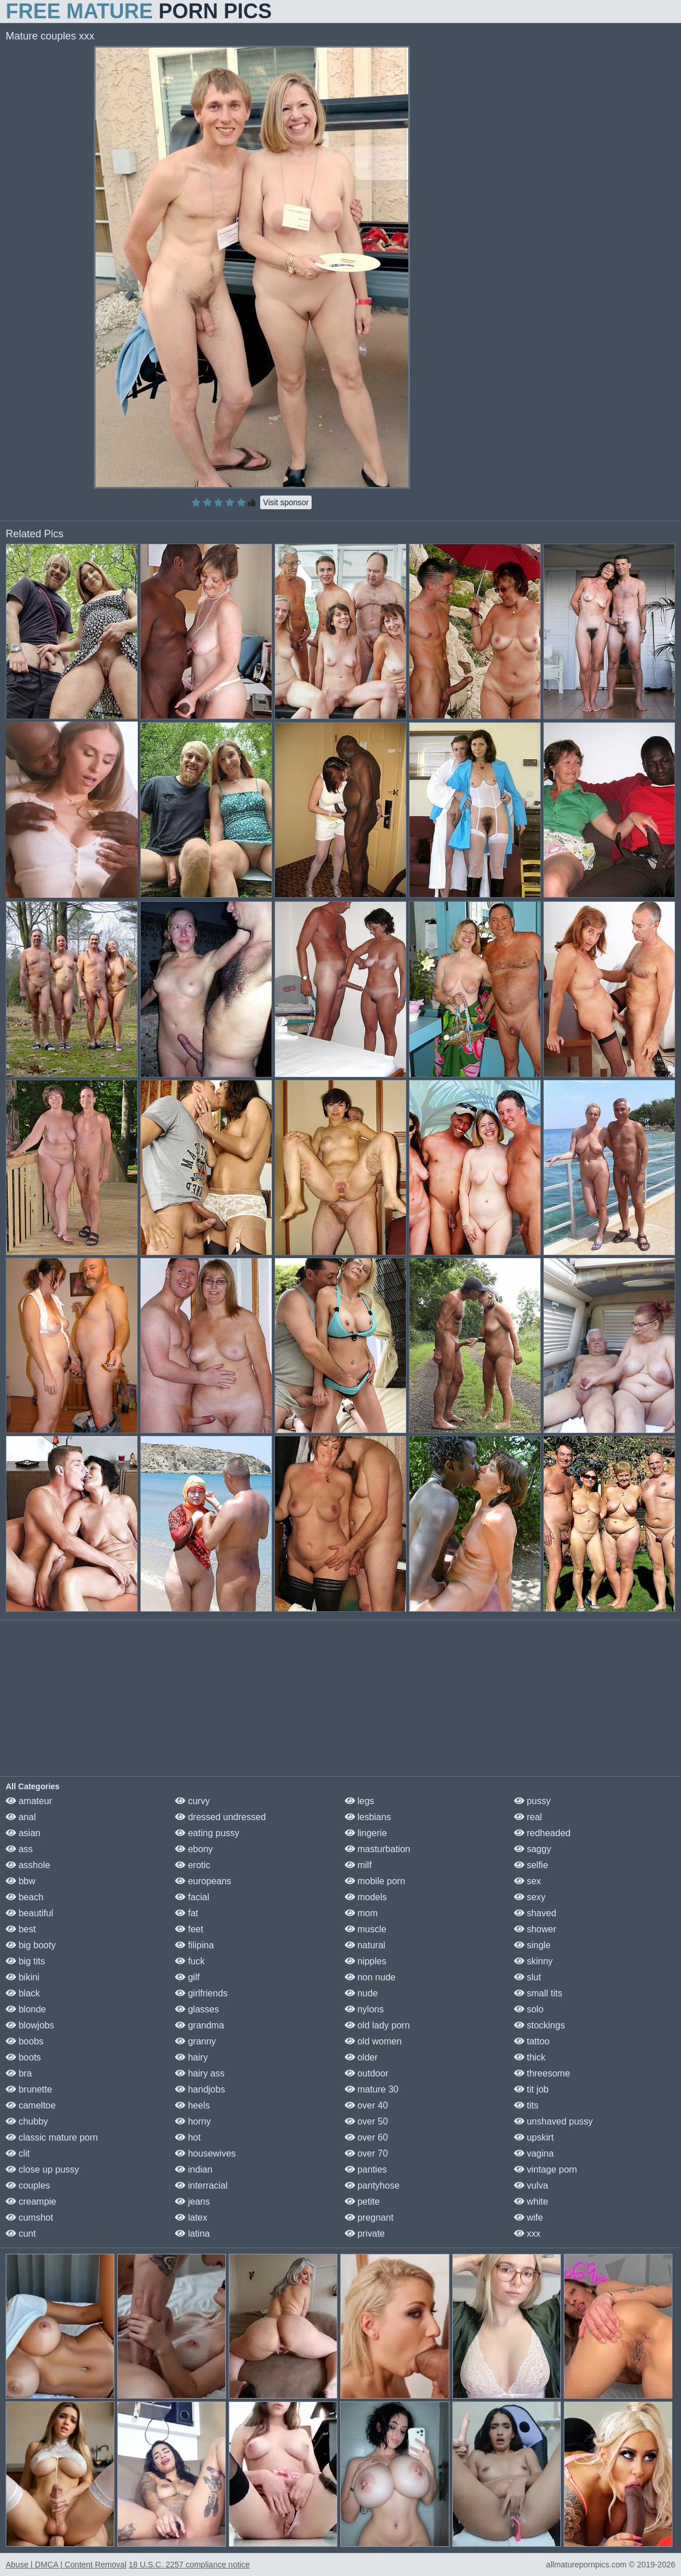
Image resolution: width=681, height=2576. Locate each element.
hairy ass (199, 2073)
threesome (542, 2073)
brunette (29, 2089)
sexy (529, 1897)
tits (526, 2105)
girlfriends (201, 1993)
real (528, 1817)
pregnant (369, 2217)
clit (18, 2153)
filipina (194, 1945)
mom (361, 1913)
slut (527, 1977)
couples (28, 2185)
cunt (21, 2233)
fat (186, 1913)
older (361, 2057)
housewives (205, 2153)
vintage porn (546, 2169)
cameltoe (30, 2105)
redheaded (542, 1833)
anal (21, 1817)
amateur (29, 1801)
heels (192, 2105)
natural (365, 1945)
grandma (199, 2025)
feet (189, 1929)
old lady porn (377, 2025)
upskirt (534, 2137)
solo (529, 2009)
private (365, 2233)
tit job (531, 2089)
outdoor (367, 2073)
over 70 (366, 2153)
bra (19, 2073)
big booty (30, 1945)
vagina (534, 2153)
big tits (25, 1961)
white (531, 2201)
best (21, 1929)
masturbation (378, 1849)
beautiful (29, 1913)
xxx (527, 2233)
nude (361, 1993)
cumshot (29, 2217)
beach (24, 1897)
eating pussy (207, 1833)
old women (373, 2041)
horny (192, 2121)
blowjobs (30, 2025)
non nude (370, 1977)
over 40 (366, 2105)
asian (23, 1833)
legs (360, 1801)
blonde (26, 2009)
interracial (201, 2185)
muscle (366, 1929)
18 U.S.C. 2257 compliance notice (189, 2564)
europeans (203, 1881)
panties (366, 2169)
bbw (20, 1881)
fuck (190, 1961)
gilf (187, 1977)
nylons (364, 2009)
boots (23, 2057)
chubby (27, 2121)
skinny (533, 1961)
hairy (191, 2057)
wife (528, 2217)
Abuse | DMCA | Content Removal (66, 2564)
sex (527, 1881)
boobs (24, 2041)
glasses (197, 2009)
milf (358, 1865)
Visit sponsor (286, 502)
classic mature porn (52, 2137)
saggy (532, 1849)
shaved (535, 1913)
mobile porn (375, 1881)
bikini (22, 1977)
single (532, 1945)
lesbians (368, 1817)
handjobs (200, 2089)
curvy (192, 1801)
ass (19, 1849)
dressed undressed (220, 1817)
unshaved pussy (553, 2121)
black (23, 1993)
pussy (532, 1801)
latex (191, 2217)
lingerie (366, 1833)
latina (192, 2233)
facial (192, 1897)
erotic (192, 1865)
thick (529, 2057)
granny (195, 2041)
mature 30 (372, 2089)
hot (188, 2137)
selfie (531, 1865)
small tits (538, 1993)
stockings (539, 2025)
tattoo (531, 2041)
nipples (366, 1961)
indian (193, 2169)
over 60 (366, 2137)
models (366, 1897)
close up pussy (42, 2169)
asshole (28, 1865)
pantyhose (372, 2185)
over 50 (366, 2121)
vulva (531, 2185)
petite (362, 2201)
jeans (192, 2201)
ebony (194, 1849)
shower (535, 1929)
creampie (31, 2201)
